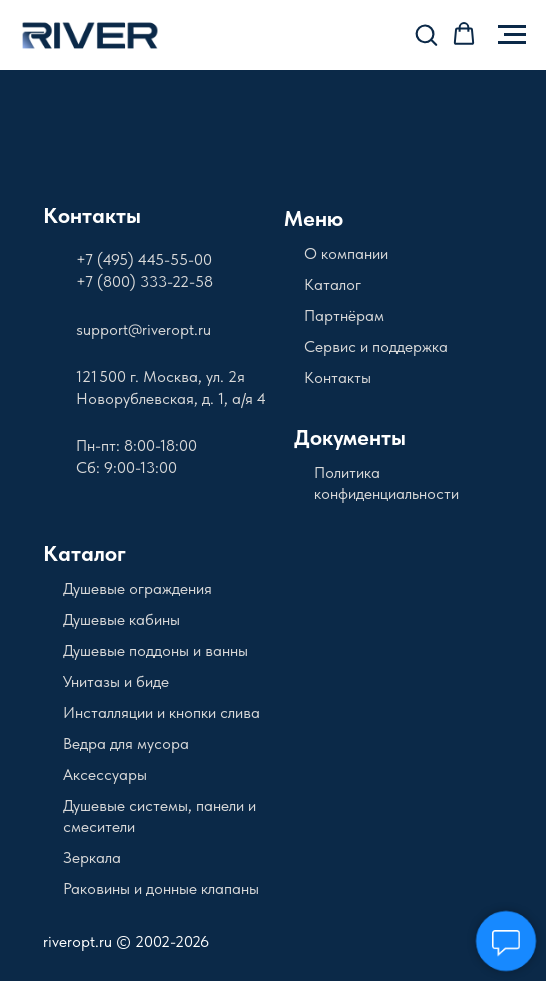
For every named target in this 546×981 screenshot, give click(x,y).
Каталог (332, 284)
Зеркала (92, 857)
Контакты (92, 215)
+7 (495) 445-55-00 (144, 259)
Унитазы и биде (116, 681)
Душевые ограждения (137, 588)
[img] (122, 128)
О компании (346, 253)
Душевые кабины (121, 619)
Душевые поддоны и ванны (155, 650)
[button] (426, 34)
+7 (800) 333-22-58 (144, 281)
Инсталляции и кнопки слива (161, 712)
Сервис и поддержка (376, 346)
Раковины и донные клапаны (161, 888)
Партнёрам (344, 315)
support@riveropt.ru (143, 329)
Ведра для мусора (126, 743)
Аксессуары (105, 774)
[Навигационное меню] (512, 35)
